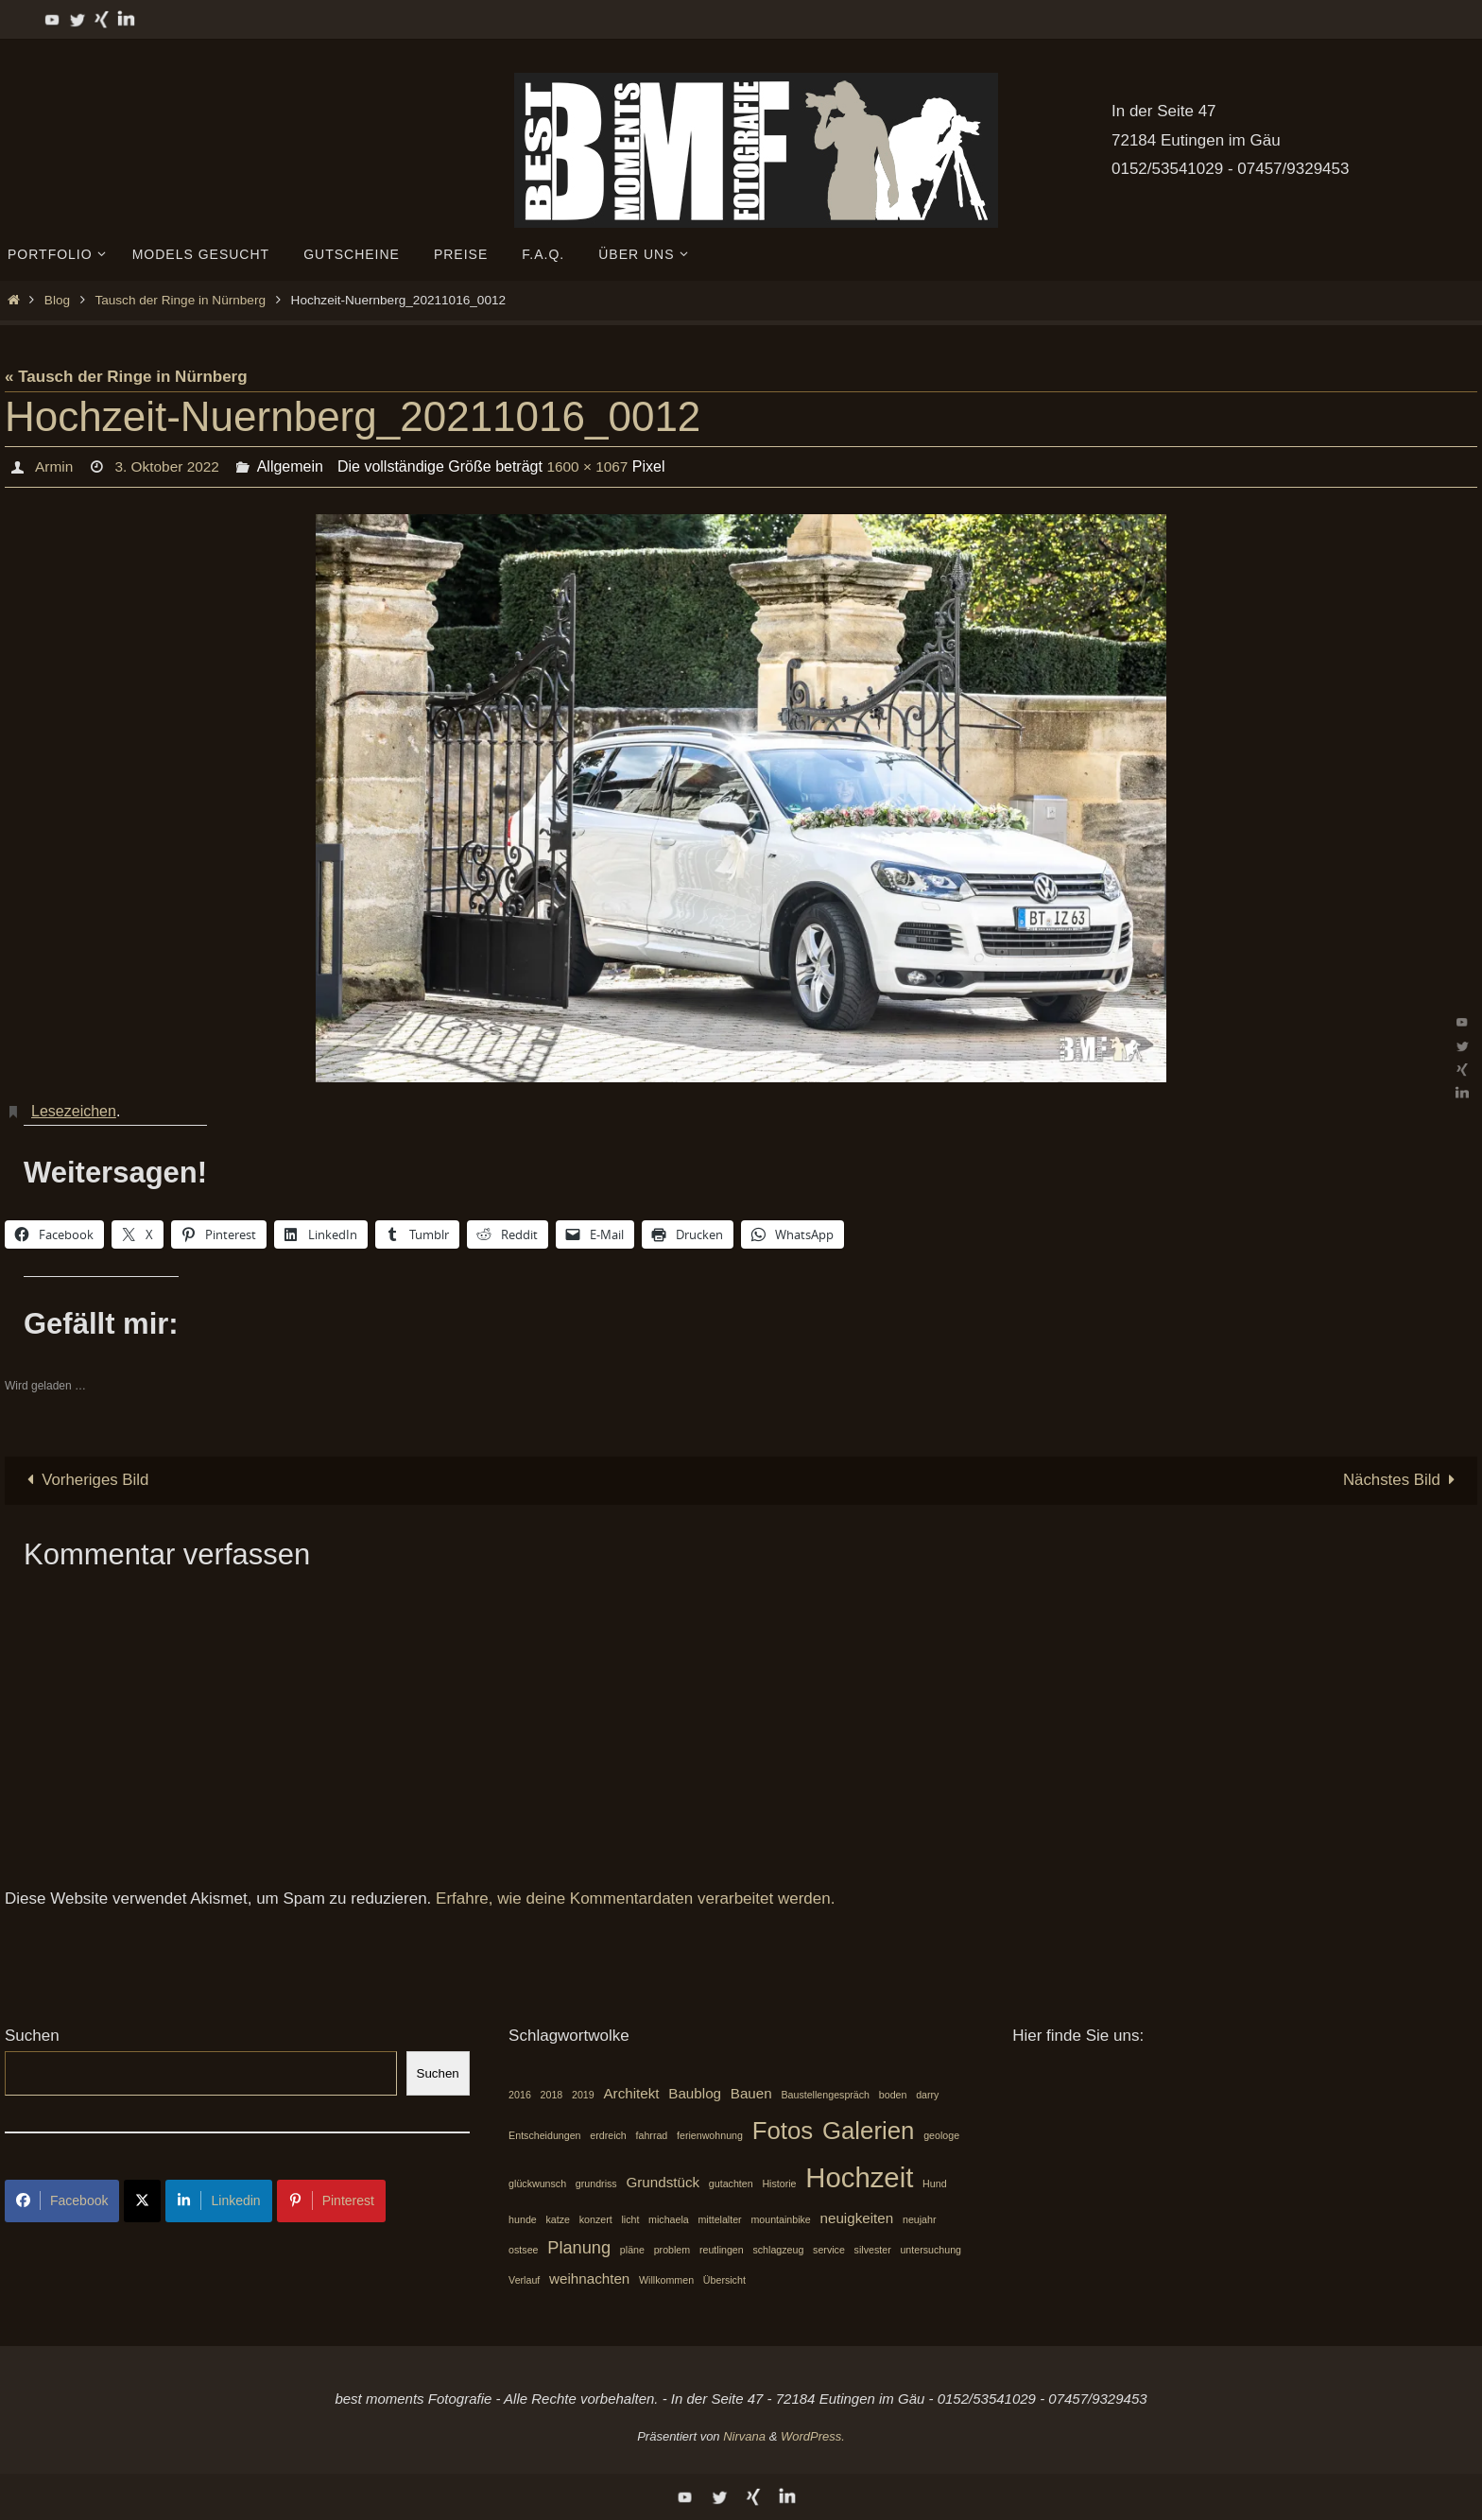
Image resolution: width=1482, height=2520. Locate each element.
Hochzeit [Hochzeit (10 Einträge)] (859, 2177)
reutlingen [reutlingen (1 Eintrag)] (721, 2250)
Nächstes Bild (1402, 1480)
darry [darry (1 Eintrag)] (927, 2094)
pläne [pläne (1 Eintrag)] (632, 2250)
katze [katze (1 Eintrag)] (557, 2219)
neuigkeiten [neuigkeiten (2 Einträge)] (857, 2218)
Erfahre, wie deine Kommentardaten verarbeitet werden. (635, 1898)
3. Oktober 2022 (169, 466)
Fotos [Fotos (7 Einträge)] (783, 2130)
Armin (54, 466)
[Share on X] (142, 2201)
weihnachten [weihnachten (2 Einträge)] (589, 2278)
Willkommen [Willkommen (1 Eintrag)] (666, 2280)
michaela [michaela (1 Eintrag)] (668, 2219)
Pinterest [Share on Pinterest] (331, 2200)
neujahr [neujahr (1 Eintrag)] (920, 2219)
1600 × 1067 (593, 466)
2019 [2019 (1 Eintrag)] (583, 2094)
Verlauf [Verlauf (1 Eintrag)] (524, 2280)
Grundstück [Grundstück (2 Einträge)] (662, 2182)
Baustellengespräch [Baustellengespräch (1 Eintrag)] (825, 2094)
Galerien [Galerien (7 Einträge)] (868, 2130)
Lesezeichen (73, 1111)
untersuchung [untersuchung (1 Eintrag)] (930, 2250)
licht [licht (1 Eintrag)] (630, 2219)
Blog (57, 300)
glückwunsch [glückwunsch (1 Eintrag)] (537, 2183)
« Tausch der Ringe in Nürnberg (126, 377)
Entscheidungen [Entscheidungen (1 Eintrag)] (544, 2135)
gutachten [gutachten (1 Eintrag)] (731, 2183)
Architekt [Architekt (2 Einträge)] (631, 2093)
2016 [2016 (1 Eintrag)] (519, 2094)
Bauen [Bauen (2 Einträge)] (751, 2093)
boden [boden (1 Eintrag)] (893, 2094)
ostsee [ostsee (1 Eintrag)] (523, 2250)
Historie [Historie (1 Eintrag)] (779, 2183)
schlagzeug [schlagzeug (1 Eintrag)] (777, 2250)
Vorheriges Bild (85, 1480)
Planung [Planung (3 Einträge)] (579, 2248)
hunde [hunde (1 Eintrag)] (522, 2219)
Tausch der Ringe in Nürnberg (180, 300)
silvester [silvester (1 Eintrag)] (872, 2250)
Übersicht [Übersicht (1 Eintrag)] (724, 2280)
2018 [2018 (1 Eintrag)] (552, 2094)
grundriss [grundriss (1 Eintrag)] (596, 2183)
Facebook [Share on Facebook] (62, 2200)
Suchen (32, 2036)
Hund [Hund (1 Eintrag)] (934, 2183)
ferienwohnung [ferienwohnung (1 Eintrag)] (710, 2135)
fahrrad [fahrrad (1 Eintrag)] (652, 2135)
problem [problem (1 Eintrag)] (672, 2250)
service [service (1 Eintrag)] (829, 2250)
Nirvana (744, 2436)
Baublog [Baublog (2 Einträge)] (694, 2093)
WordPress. (813, 2436)
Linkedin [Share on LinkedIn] (218, 2200)
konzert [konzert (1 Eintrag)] (595, 2219)
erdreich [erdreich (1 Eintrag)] (608, 2135)
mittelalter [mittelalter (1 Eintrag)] (719, 2219)
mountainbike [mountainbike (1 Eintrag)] (780, 2219)
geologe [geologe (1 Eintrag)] (941, 2135)
